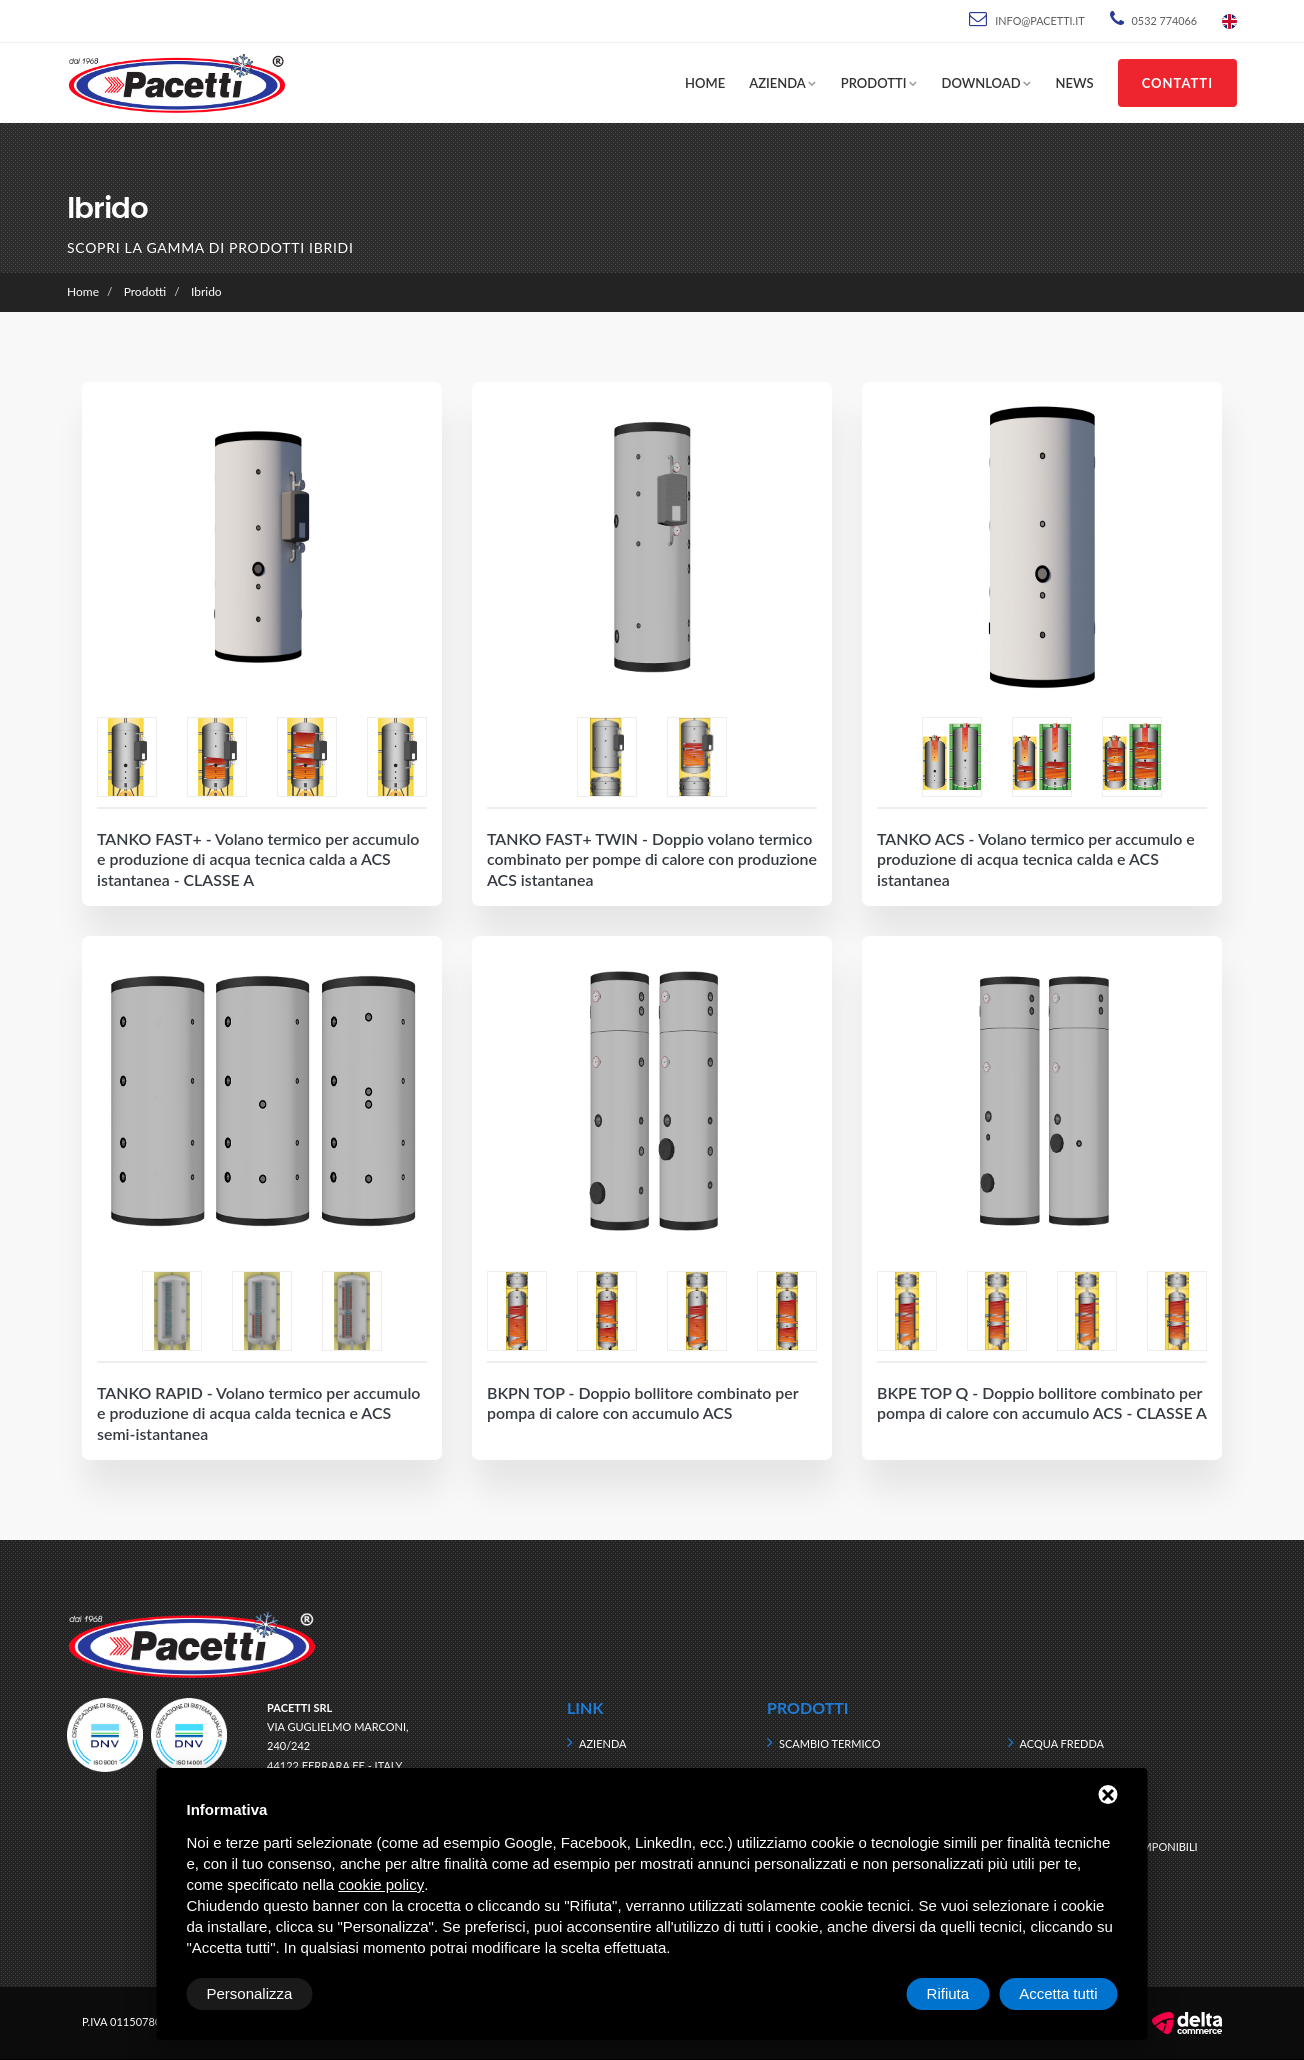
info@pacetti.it (1039, 20)
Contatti (1177, 83)
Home (705, 83)
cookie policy (381, 1884)
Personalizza (250, 1993)
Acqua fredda (1062, 1743)
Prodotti (874, 83)
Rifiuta (948, 1993)
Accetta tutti (1058, 1993)
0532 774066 (1164, 20)
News (1075, 83)
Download (981, 83)
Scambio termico (830, 1743)
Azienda (777, 83)
